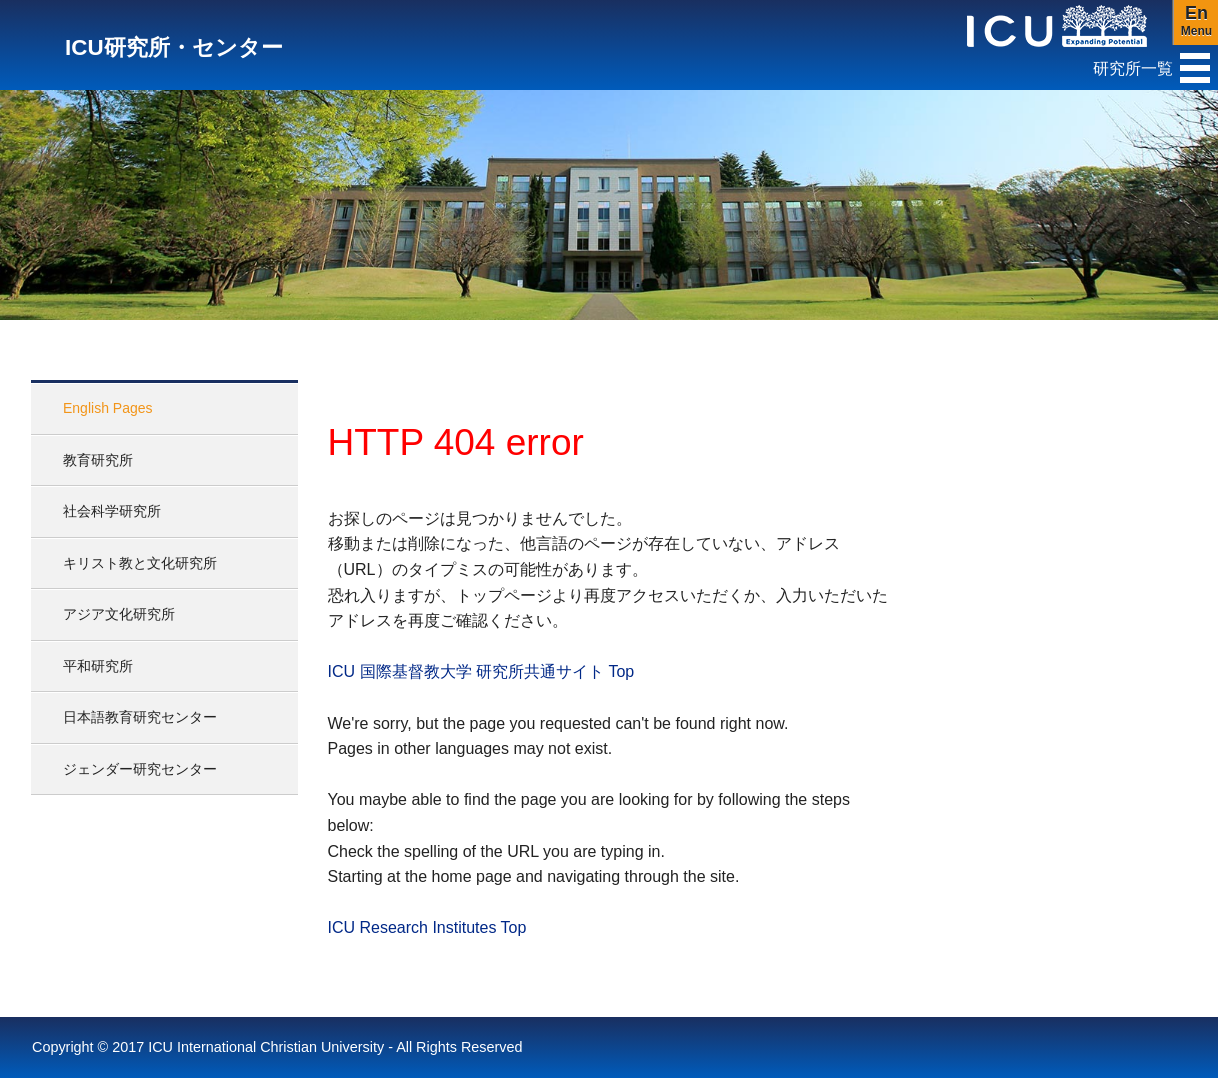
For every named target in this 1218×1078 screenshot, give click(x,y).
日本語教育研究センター (140, 717)
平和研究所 (98, 666)
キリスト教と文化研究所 (140, 563)
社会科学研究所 (112, 511)
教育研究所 (98, 460)
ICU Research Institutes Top (427, 927)
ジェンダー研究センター (140, 769)
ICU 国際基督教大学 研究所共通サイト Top (481, 671)
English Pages (108, 408)
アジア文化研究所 (119, 614)
